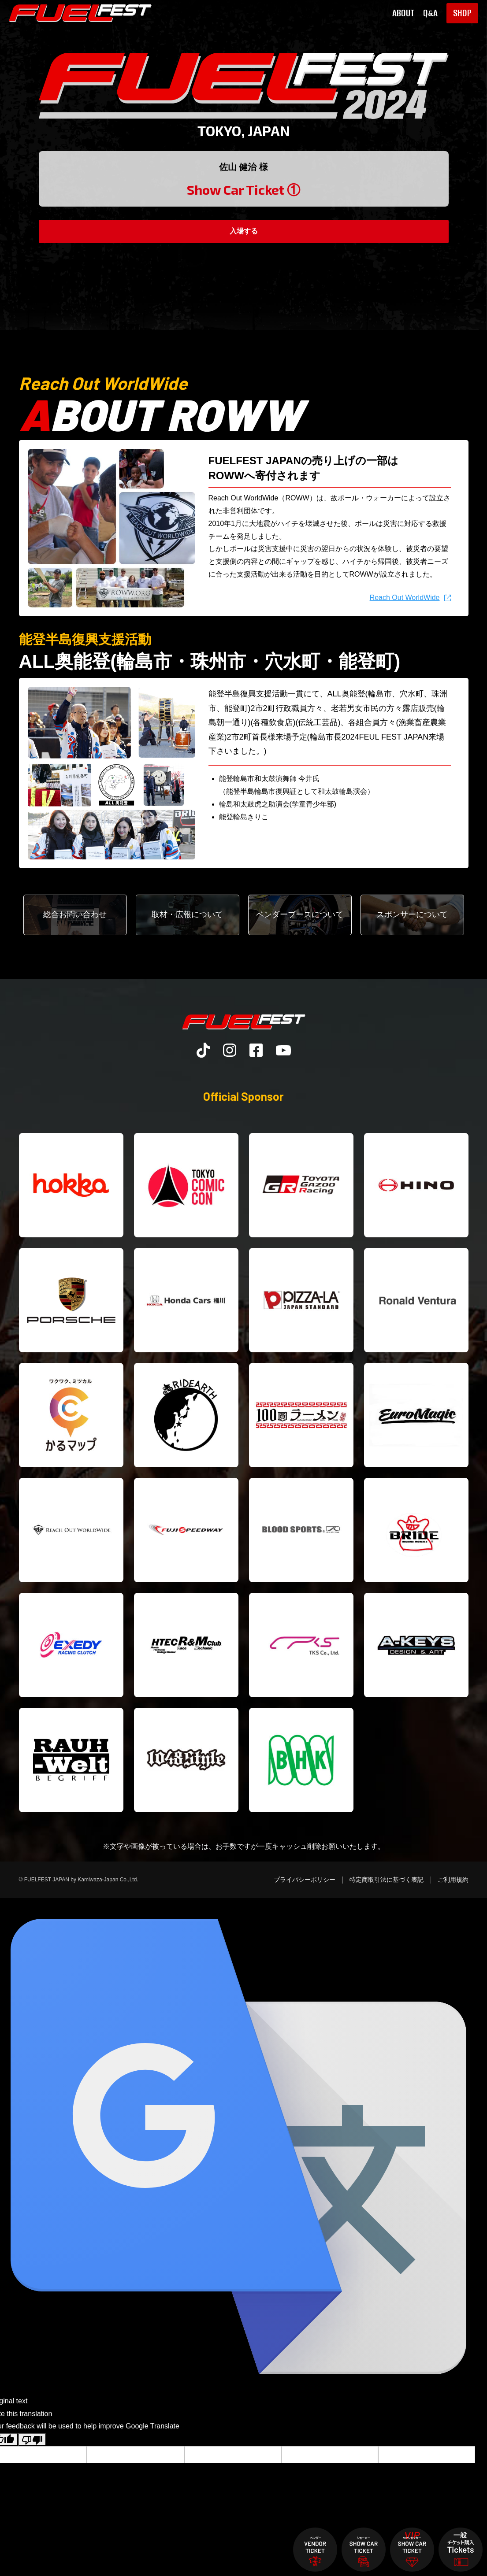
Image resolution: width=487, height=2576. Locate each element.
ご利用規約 (453, 1879)
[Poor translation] (32, 2439)
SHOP (462, 13)
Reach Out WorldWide (405, 597)
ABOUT (403, 13)
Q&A (430, 13)
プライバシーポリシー (304, 1879)
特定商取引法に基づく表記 (386, 1879)
